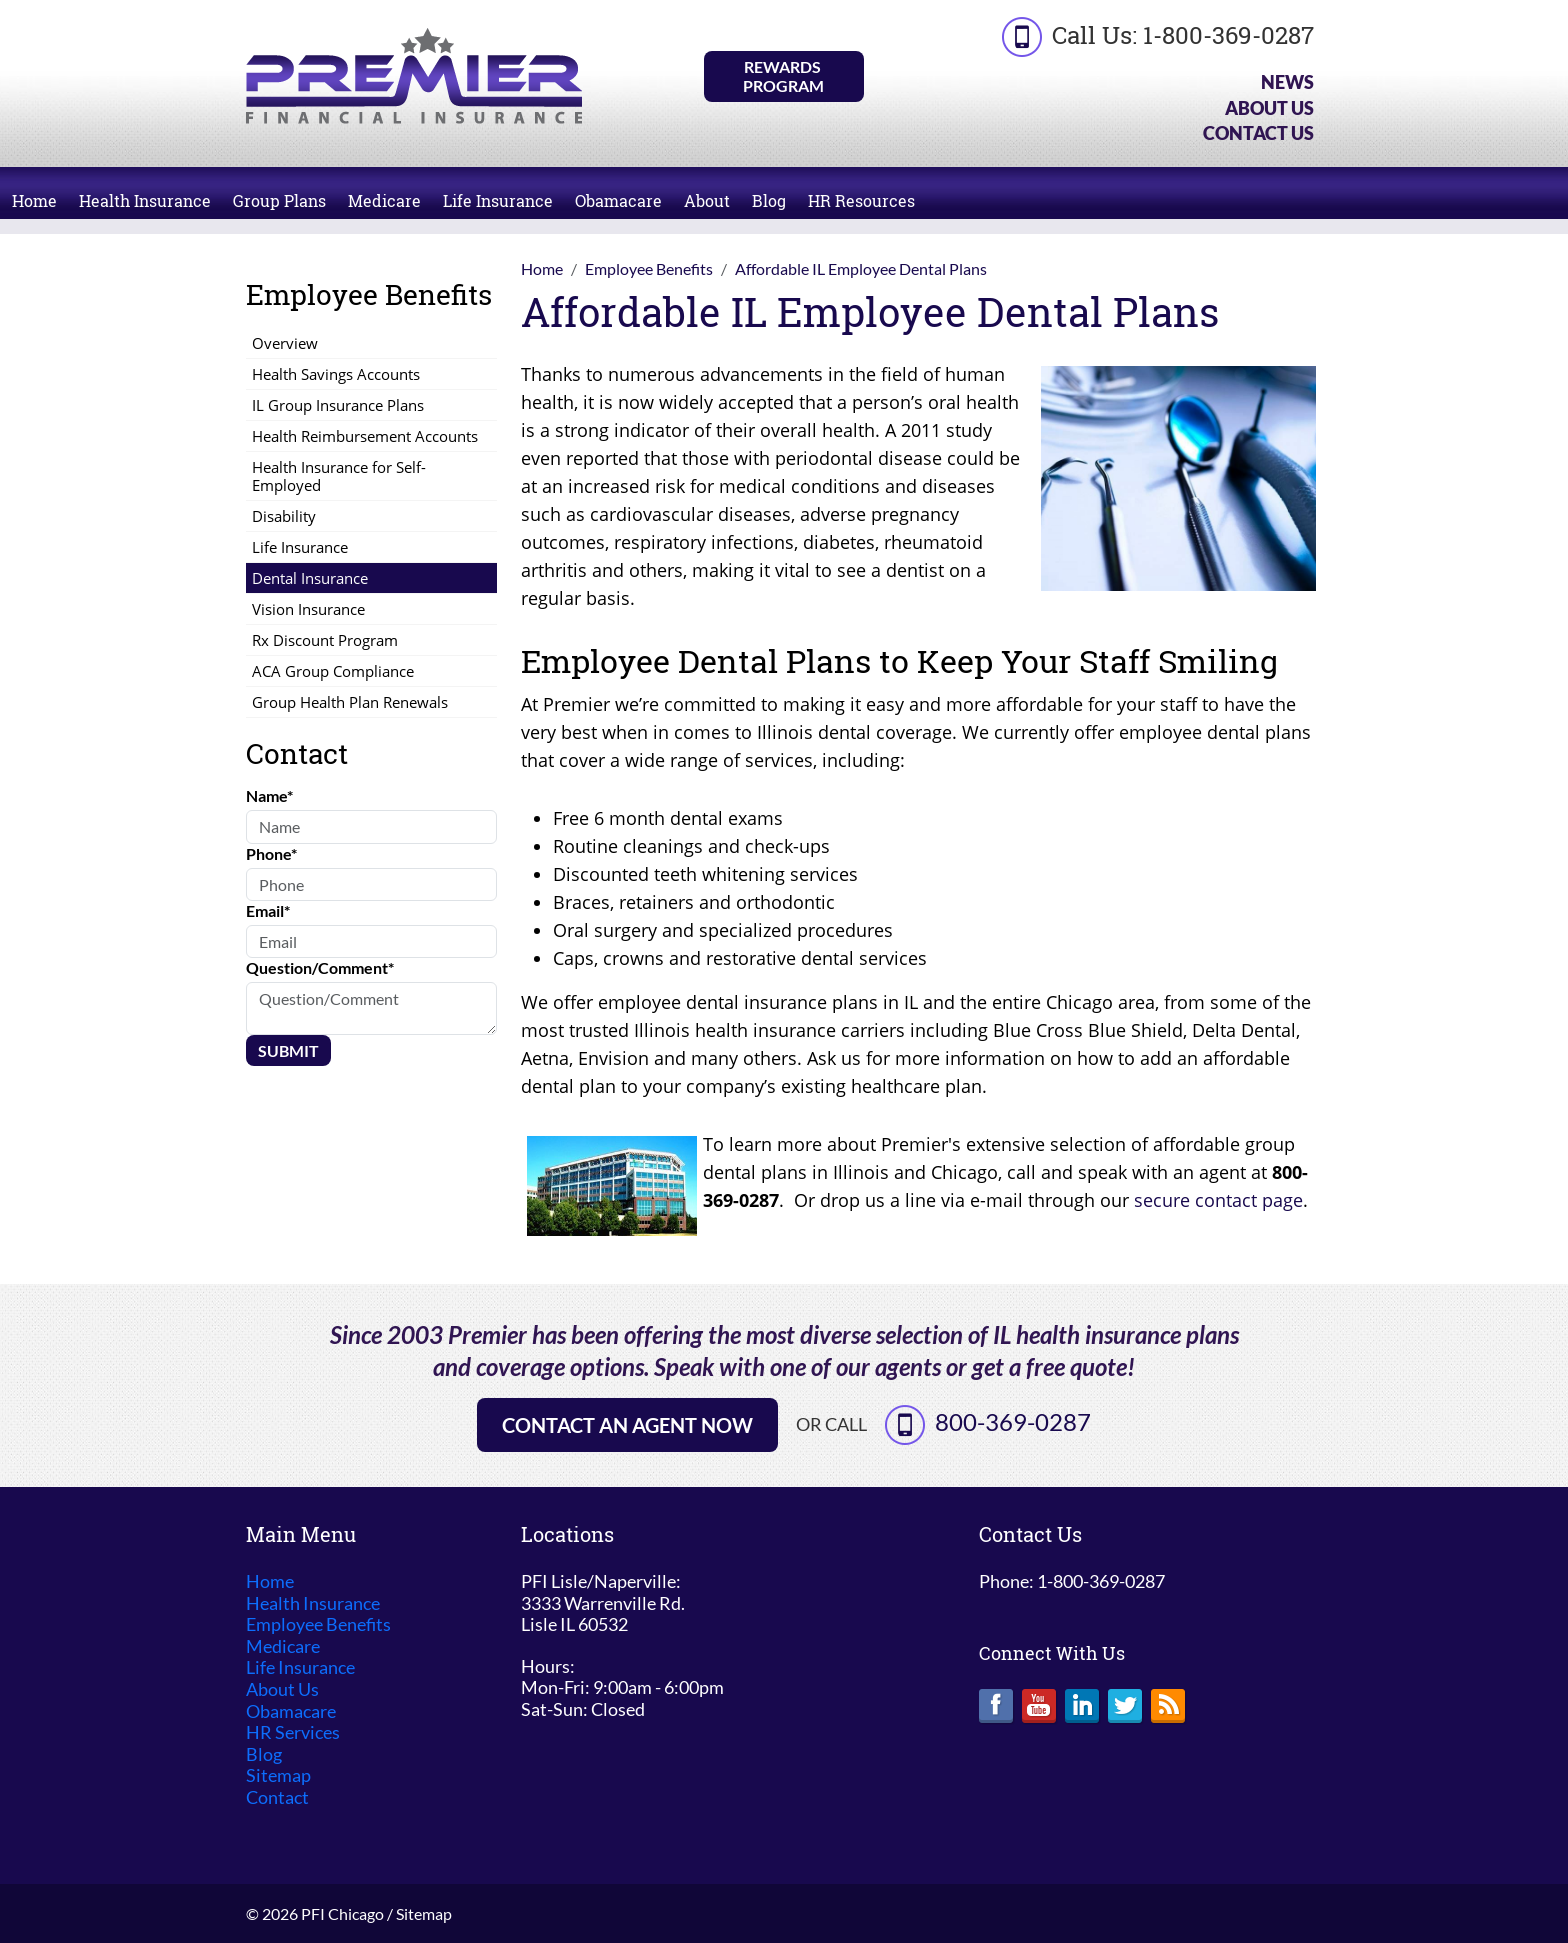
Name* (269, 795)
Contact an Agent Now (627, 1425)
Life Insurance (498, 200)
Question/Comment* (320, 967)
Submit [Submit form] (288, 1050)
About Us (1269, 108)
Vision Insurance (308, 609)
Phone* (271, 853)
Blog (769, 200)
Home (34, 200)
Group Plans (279, 200)
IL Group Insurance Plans (338, 405)
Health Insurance (145, 200)
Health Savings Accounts (336, 374)
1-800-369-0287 (1228, 35)
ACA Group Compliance (333, 671)
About (707, 200)
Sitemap (278, 1775)
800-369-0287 (1013, 1421)
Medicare (384, 200)
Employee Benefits (318, 1624)
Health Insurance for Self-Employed (339, 476)
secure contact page (1218, 1200)
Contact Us (1258, 133)
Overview (285, 343)
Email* (268, 910)
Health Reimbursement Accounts (365, 436)
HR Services (293, 1732)
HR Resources (861, 200)
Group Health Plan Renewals (350, 702)
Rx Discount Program (325, 640)
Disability (284, 516)
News (1287, 82)
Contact (277, 1797)
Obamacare (618, 200)
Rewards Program (783, 76)
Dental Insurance (310, 578)
